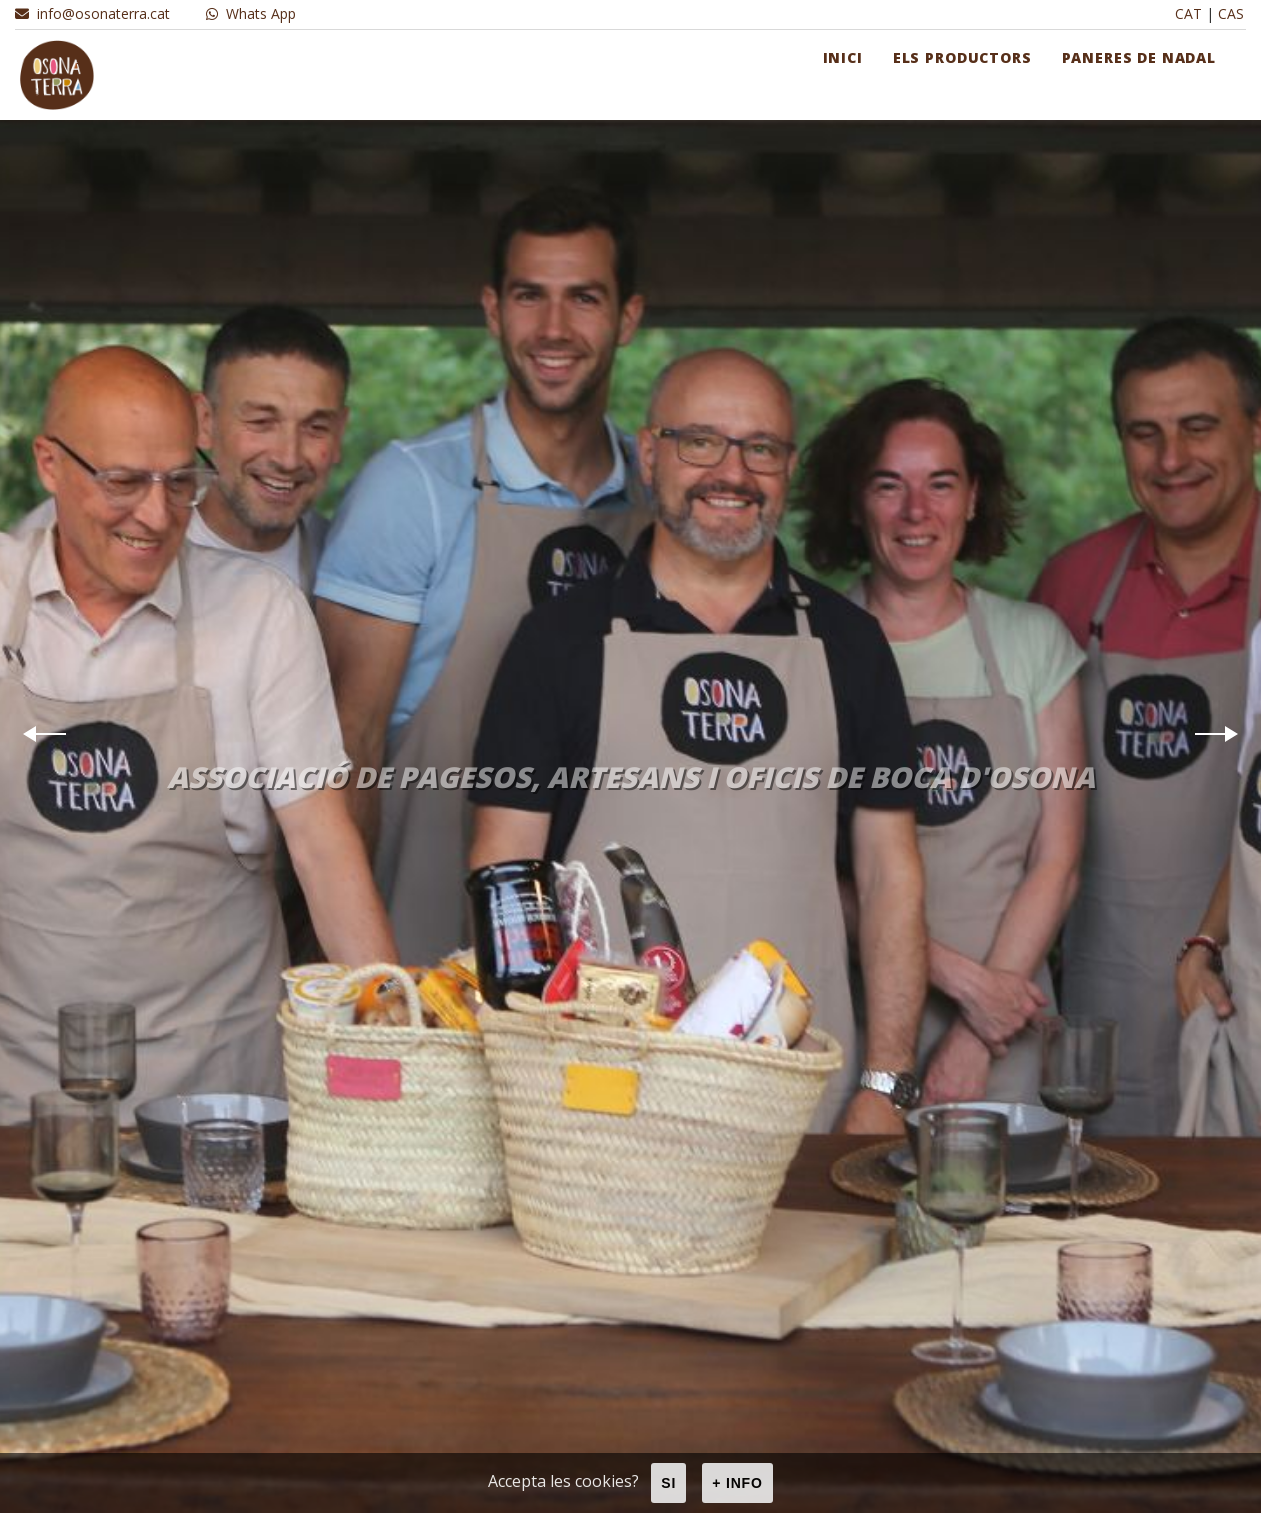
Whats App (251, 13)
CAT (1188, 13)
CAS (1231, 13)
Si (668, 1483)
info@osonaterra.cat (92, 13)
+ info (737, 1483)
